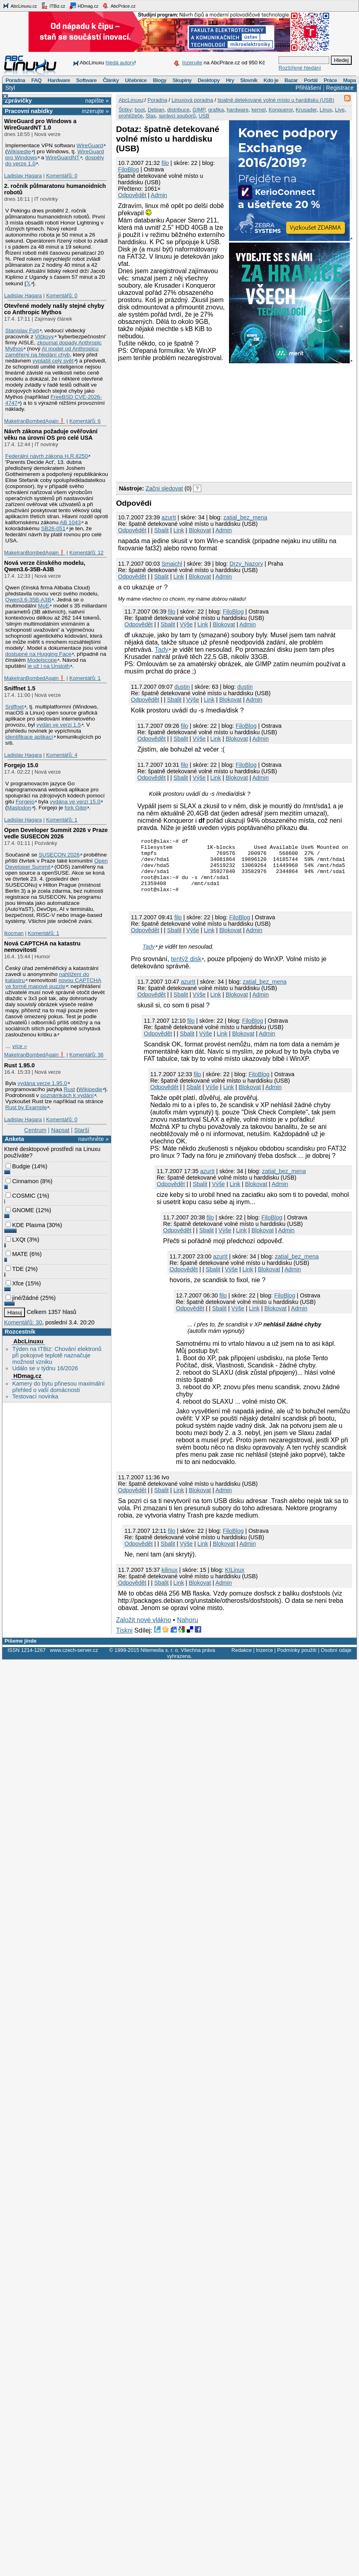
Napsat (60, 1130)
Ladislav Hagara (23, 176)
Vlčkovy (44, 337)
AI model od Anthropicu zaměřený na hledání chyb (52, 352)
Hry (230, 80)
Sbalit (161, 530)
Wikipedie (19, 151)
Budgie (18, 1166)
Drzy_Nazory (246, 563)
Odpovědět (132, 195)
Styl (10, 87)
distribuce (178, 110)
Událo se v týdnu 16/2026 (45, 1368)
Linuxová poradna (192, 100)
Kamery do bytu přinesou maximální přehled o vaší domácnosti (58, 1386)
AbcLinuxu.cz (19, 5)
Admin (159, 195)
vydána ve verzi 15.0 (75, 802)
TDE (15, 1269)
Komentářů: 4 (61, 755)
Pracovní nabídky (29, 111)
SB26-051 (53, 528)
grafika (216, 110)
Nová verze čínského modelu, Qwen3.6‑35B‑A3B (44, 566)
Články (111, 80)
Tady (161, 649)
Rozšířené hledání (300, 68)
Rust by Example (26, 1107)
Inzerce (264, 1662)
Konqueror (280, 110)
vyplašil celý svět (53, 361)
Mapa (349, 80)
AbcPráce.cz (118, 5)
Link (178, 530)
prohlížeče (131, 116)
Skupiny (182, 80)
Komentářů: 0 (61, 176)
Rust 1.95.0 (19, 1065)
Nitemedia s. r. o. (159, 1662)
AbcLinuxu (28, 1341)
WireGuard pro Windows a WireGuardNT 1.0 (40, 124)
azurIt (168, 517)
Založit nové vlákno (143, 1632)
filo (165, 163)
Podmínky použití (296, 1662)
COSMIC (20, 1195)
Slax (151, 116)
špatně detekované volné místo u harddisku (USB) (275, 100)
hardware (237, 110)
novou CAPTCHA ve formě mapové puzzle (53, 983)
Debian (156, 110)
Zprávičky (18, 100)
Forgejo (25, 802)
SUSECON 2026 (59, 855)
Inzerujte (192, 63)
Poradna (15, 80)
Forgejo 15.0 (21, 765)
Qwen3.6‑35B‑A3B (28, 600)
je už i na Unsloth (49, 666)
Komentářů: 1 (85, 678)
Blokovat (200, 530)
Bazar (291, 80)
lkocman (13, 933)
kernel (259, 110)
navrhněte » (93, 1139)
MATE (17, 1254)
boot (139, 110)
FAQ (36, 80)
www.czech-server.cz (74, 1662)
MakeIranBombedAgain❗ (34, 421)
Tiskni (124, 1642)
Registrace (340, 87)
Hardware (58, 80)
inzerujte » (95, 111)
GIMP (198, 110)
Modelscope (42, 660)
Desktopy (209, 80)
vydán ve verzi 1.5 (59, 725)
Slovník (249, 80)
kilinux (169, 1582)
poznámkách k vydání (66, 1095)
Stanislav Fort (22, 330)
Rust (69, 1089)
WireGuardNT (62, 157)
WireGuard (89, 145)
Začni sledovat (164, 488)
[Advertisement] (186, 421)
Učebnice (135, 80)
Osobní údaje (336, 1662)
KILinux (234, 1582)
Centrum (35, 1130)
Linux (326, 110)
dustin (182, 687)
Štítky (125, 110)
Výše (186, 624)
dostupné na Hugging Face (38, 654)
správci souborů (177, 116)
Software (86, 80)
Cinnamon (22, 1181)
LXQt (15, 1239)
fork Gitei (75, 808)
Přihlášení (308, 87)
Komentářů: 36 (86, 1055)
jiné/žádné (22, 1298)
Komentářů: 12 (86, 553)
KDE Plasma (25, 1225)
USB (203, 116)
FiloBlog (128, 169)
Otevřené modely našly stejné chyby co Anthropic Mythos (54, 309)
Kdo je (271, 80)
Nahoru (187, 1632)
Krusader (306, 110)
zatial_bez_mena (245, 517)
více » (19, 1046)
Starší (81, 1130)
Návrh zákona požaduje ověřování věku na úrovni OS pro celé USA (50, 434)
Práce (330, 80)
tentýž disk (186, 971)
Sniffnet (14, 707)
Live (340, 110)
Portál (311, 80)
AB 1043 (70, 522)
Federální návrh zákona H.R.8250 (46, 456)
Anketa (14, 1139)
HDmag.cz (83, 5)
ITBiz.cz (53, 5)
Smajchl (171, 563)
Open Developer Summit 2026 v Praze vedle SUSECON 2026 (56, 833)
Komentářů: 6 (85, 421)
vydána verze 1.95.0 (42, 1083)
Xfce (15, 1283)
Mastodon (19, 808)
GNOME (20, 1210)
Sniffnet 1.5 (19, 688)
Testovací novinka (35, 1396)
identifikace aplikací (29, 737)
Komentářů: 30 (23, 1322)
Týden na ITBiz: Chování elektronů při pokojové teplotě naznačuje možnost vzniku (56, 1355)
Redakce (241, 1662)
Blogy (160, 80)
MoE (43, 606)
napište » (97, 100)
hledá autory (119, 63)
